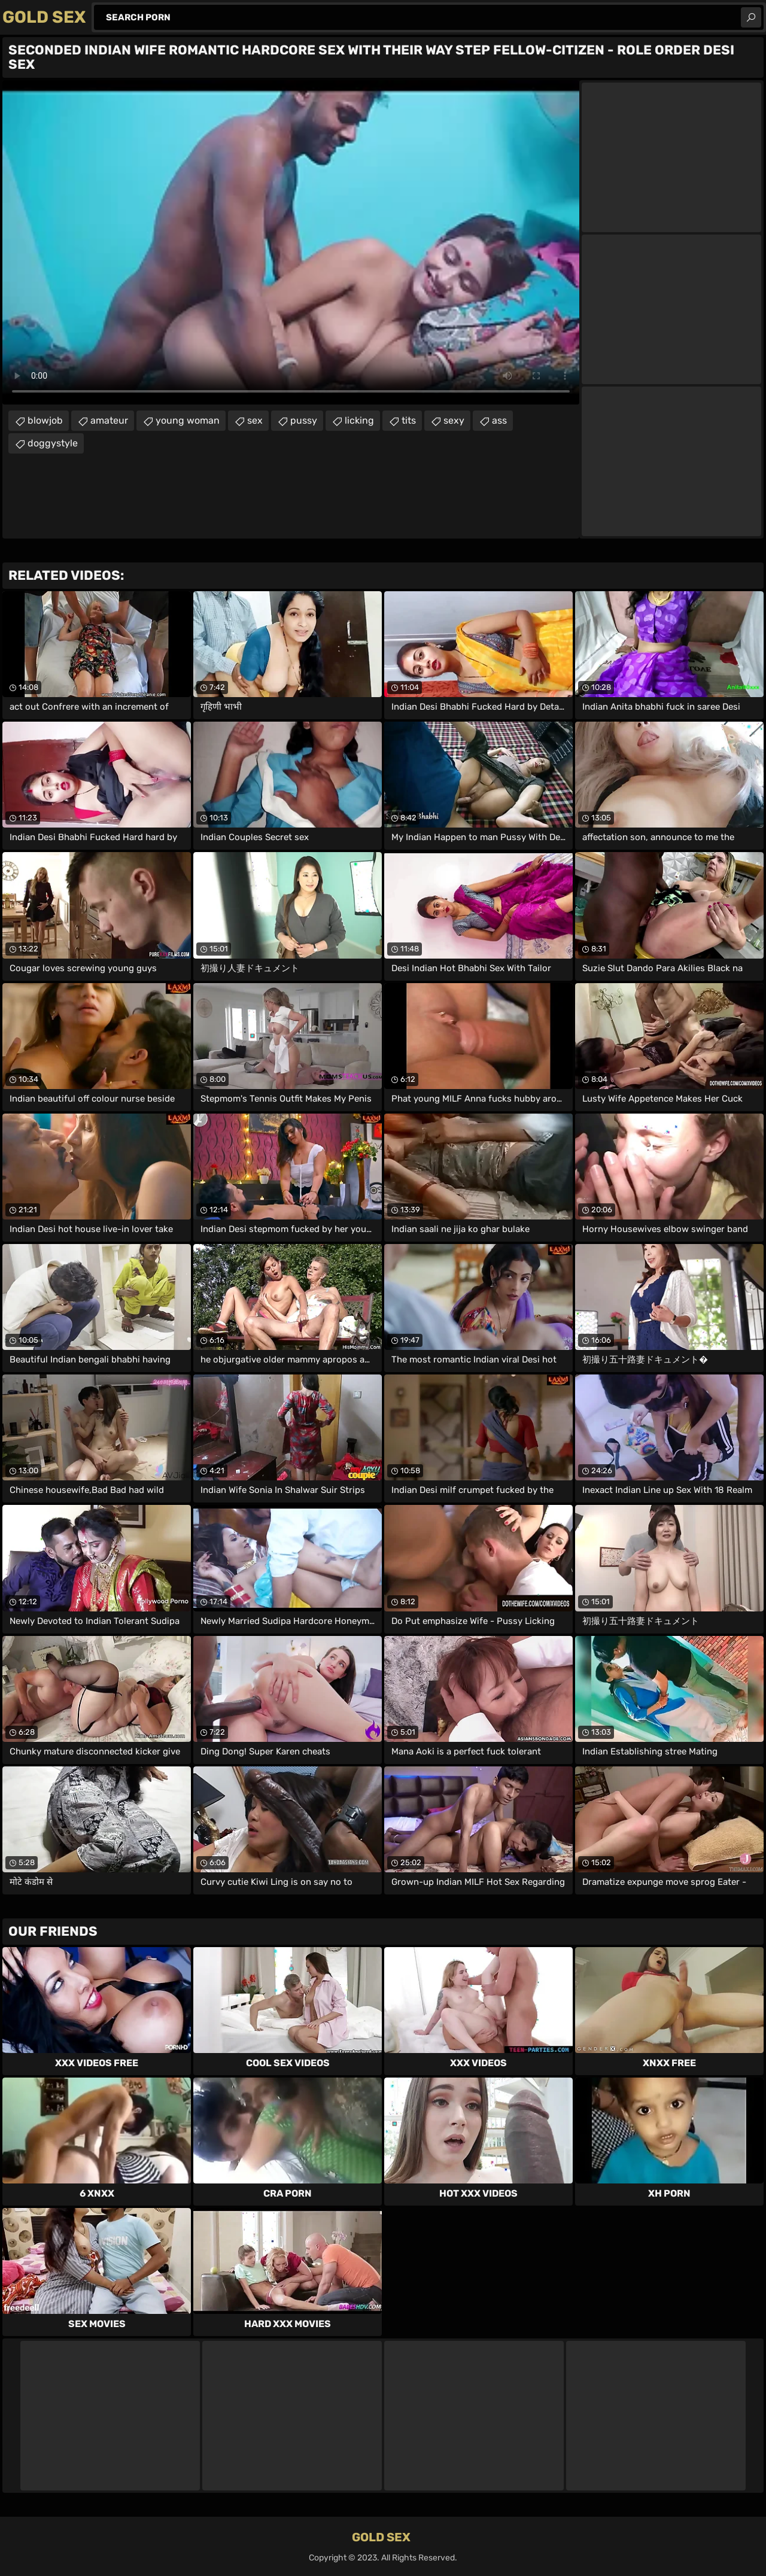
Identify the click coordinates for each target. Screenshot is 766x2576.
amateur (109, 420)
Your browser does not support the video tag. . (290, 242)
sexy (453, 420)
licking (359, 420)
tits (409, 420)
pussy (303, 420)
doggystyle (53, 443)
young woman (188, 420)
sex (255, 420)
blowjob (45, 420)
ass (499, 420)
